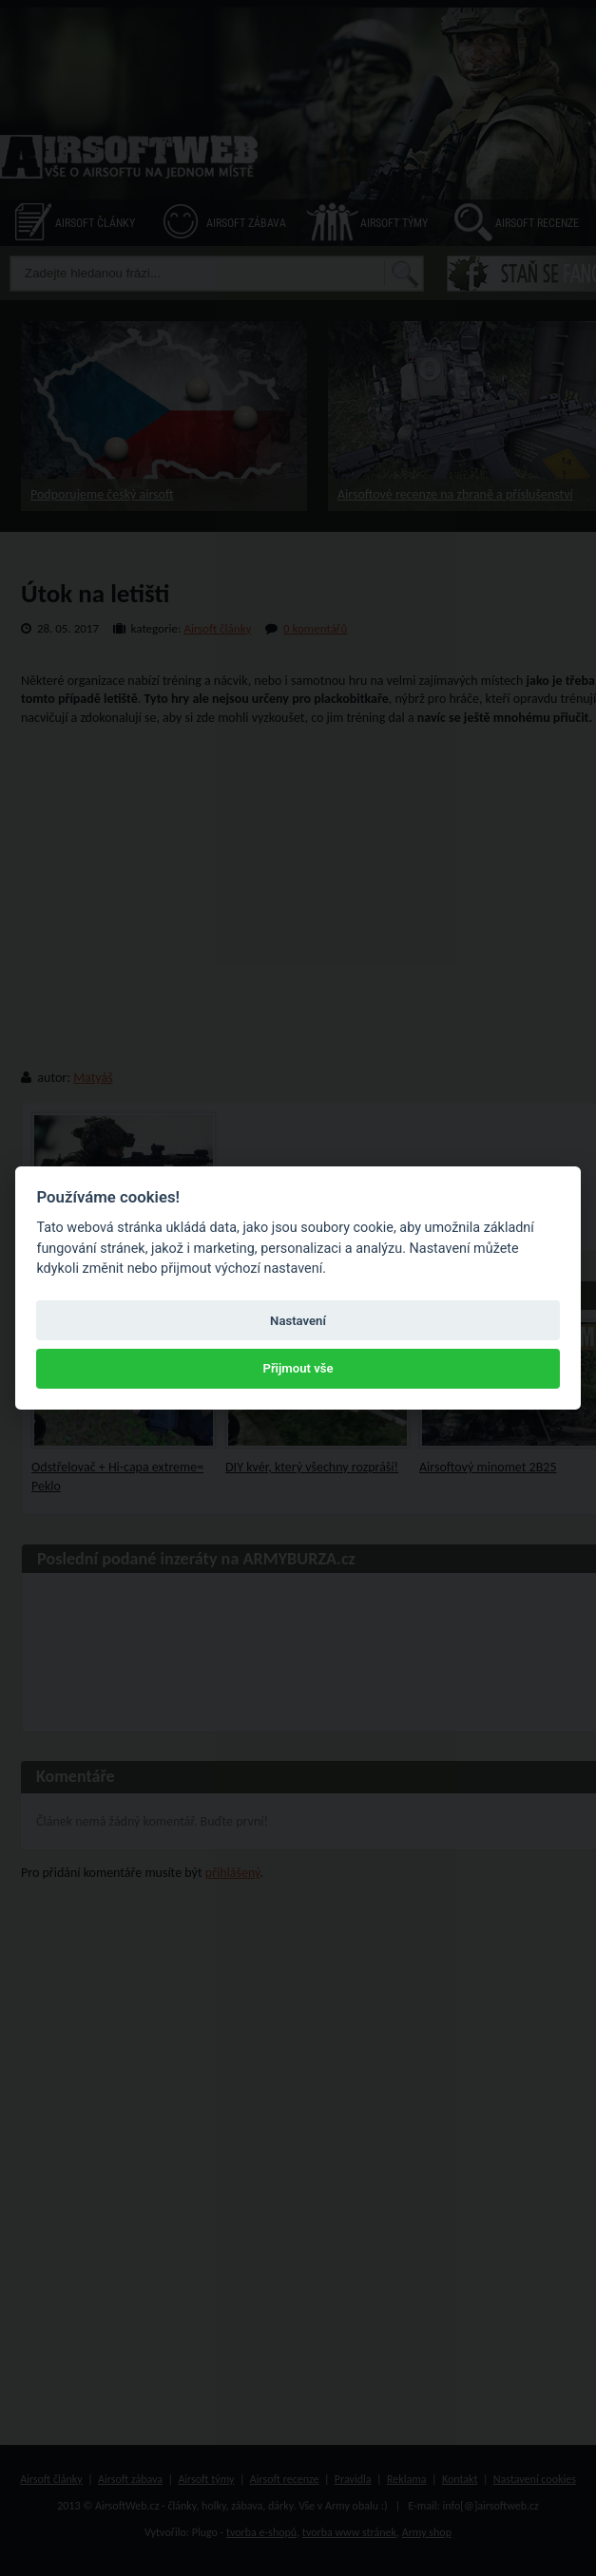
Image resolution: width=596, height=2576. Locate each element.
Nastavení (298, 1321)
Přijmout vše (297, 1368)
